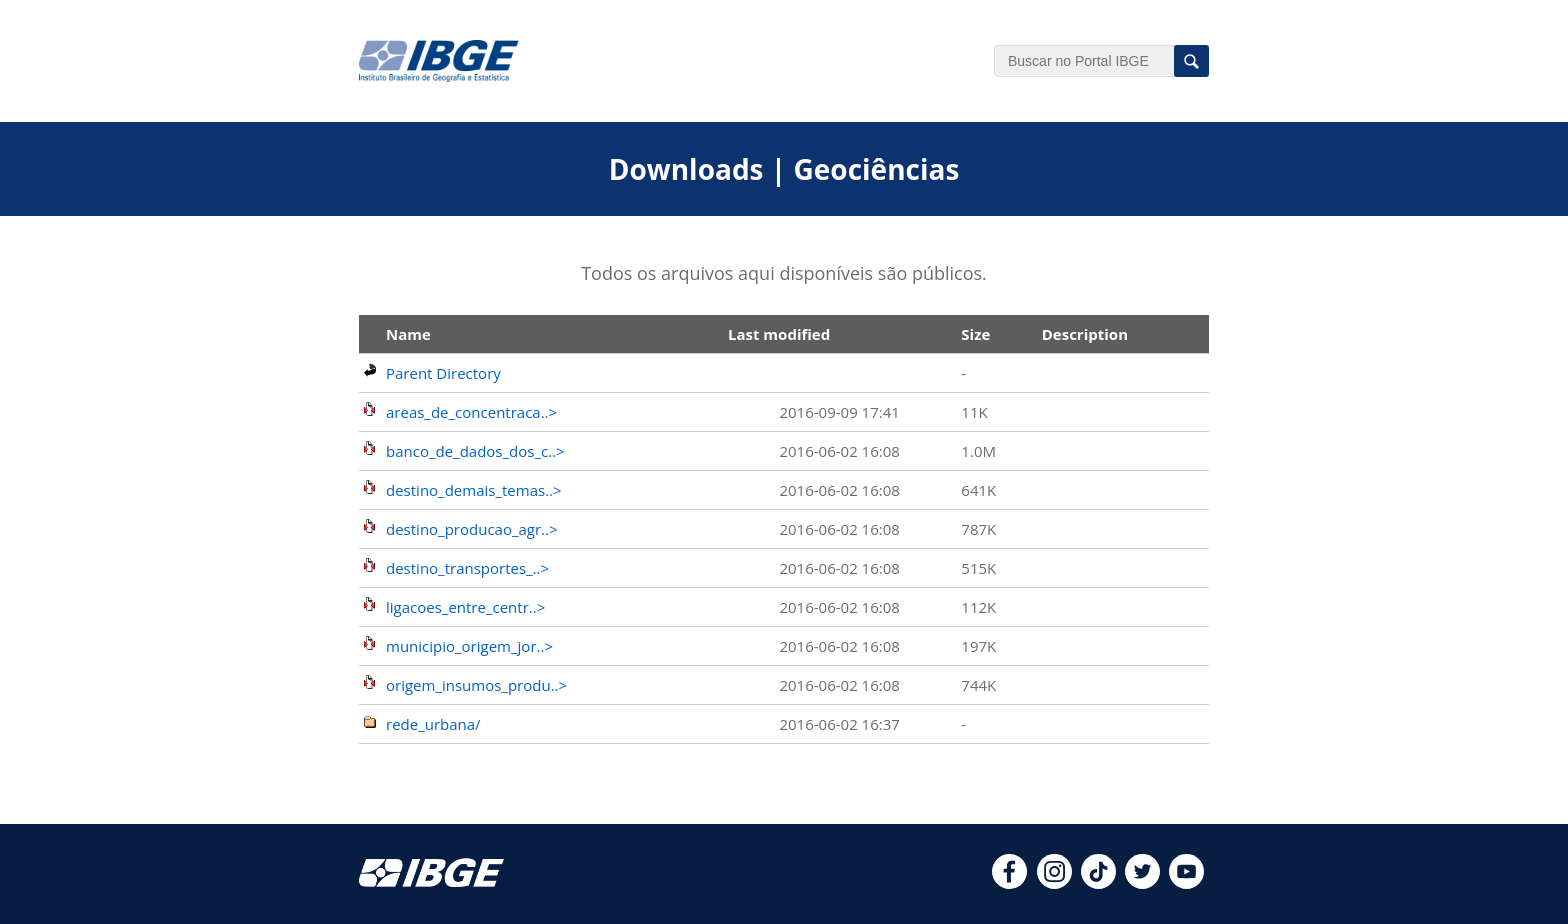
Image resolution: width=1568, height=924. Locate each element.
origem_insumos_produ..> (476, 685)
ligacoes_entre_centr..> (465, 607)
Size (975, 334)
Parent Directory (443, 373)
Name (408, 334)
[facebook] (1009, 883)
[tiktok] (1098, 883)
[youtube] (1186, 883)
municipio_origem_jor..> (469, 646)
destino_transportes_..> (467, 568)
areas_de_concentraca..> (471, 412)
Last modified (779, 334)
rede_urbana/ (433, 724)
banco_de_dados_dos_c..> (475, 451)
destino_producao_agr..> (472, 529)
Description (1085, 334)
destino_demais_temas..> (474, 490)
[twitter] (1142, 883)
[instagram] (1054, 883)
